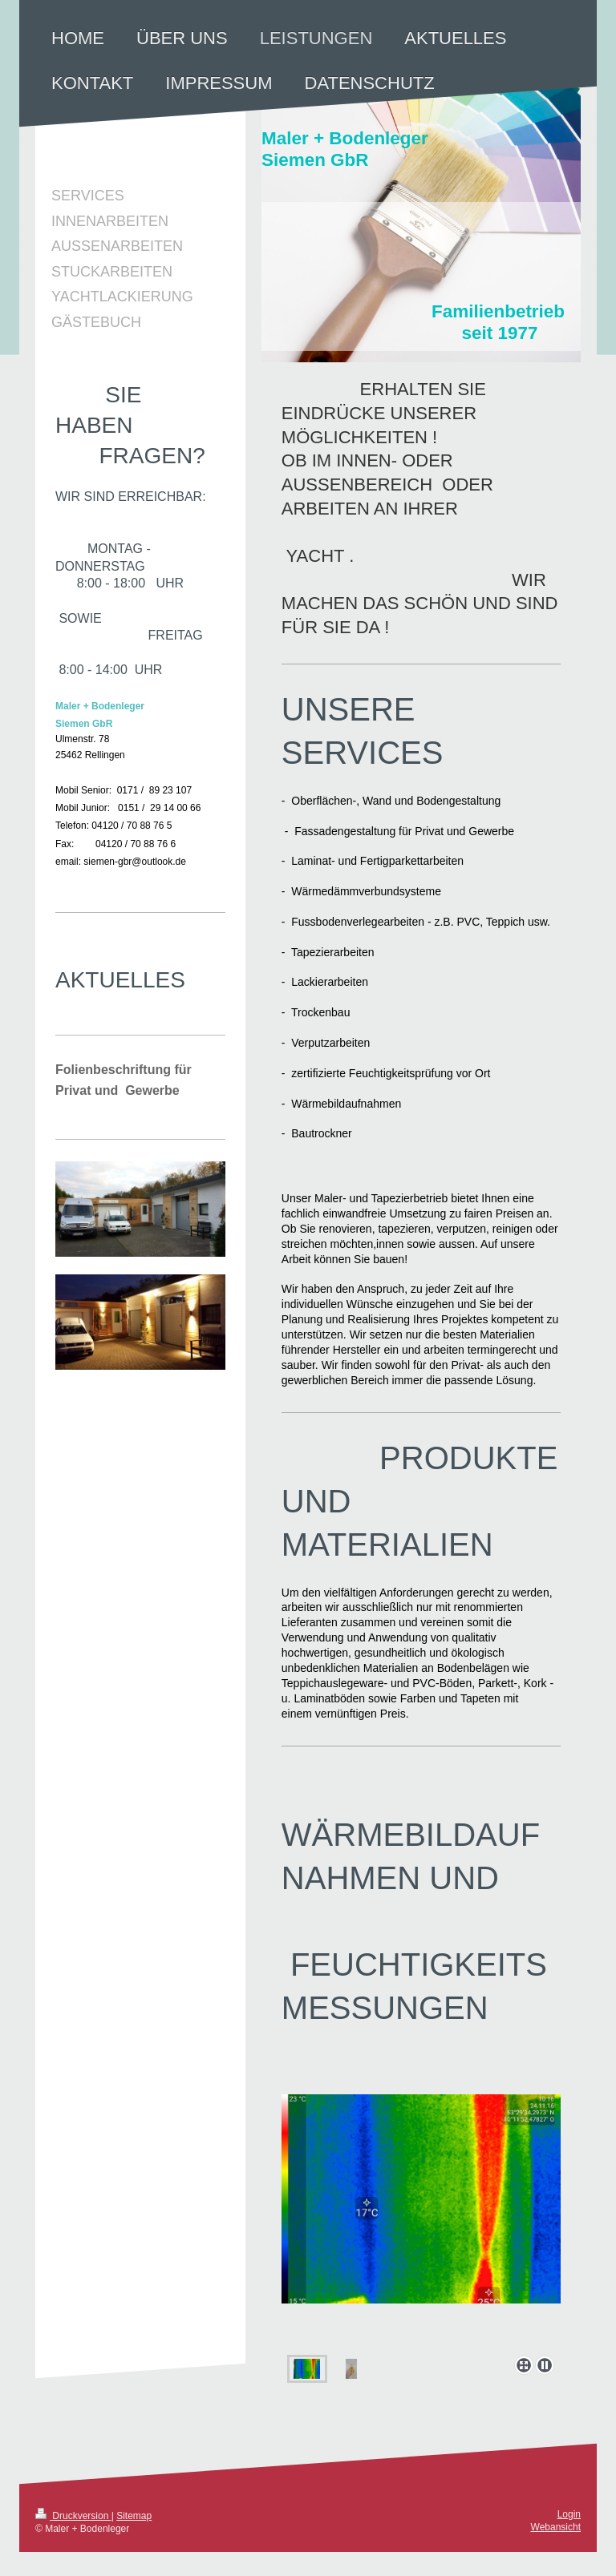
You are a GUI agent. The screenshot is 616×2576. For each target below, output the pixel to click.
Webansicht (556, 2527)
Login (569, 2514)
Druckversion (73, 2515)
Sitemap (134, 2515)
